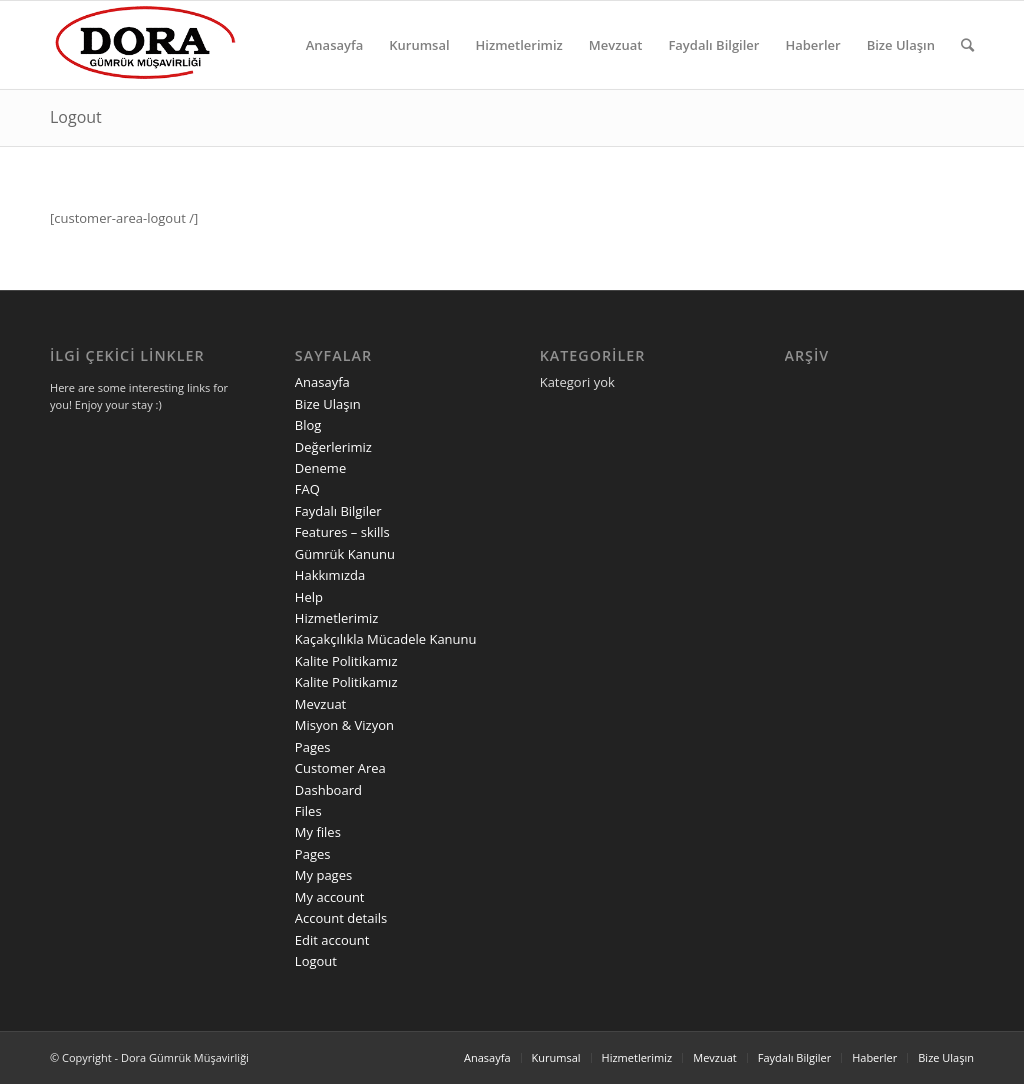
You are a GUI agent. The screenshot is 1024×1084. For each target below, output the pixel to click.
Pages (313, 747)
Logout (76, 117)
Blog (308, 425)
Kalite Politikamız (346, 661)
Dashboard (328, 790)
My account (330, 897)
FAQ (307, 489)
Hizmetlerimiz (337, 618)
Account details (341, 918)
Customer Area (340, 768)
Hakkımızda (330, 575)
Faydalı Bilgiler (338, 511)
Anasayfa (322, 382)
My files (318, 832)
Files (308, 811)
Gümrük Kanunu (345, 554)
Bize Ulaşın (328, 404)
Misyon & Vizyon (344, 725)
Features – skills (342, 532)
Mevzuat (320, 704)
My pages (323, 875)
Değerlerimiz (333, 447)
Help (309, 597)
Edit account (332, 940)
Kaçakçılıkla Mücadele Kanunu (386, 639)
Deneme (320, 468)
